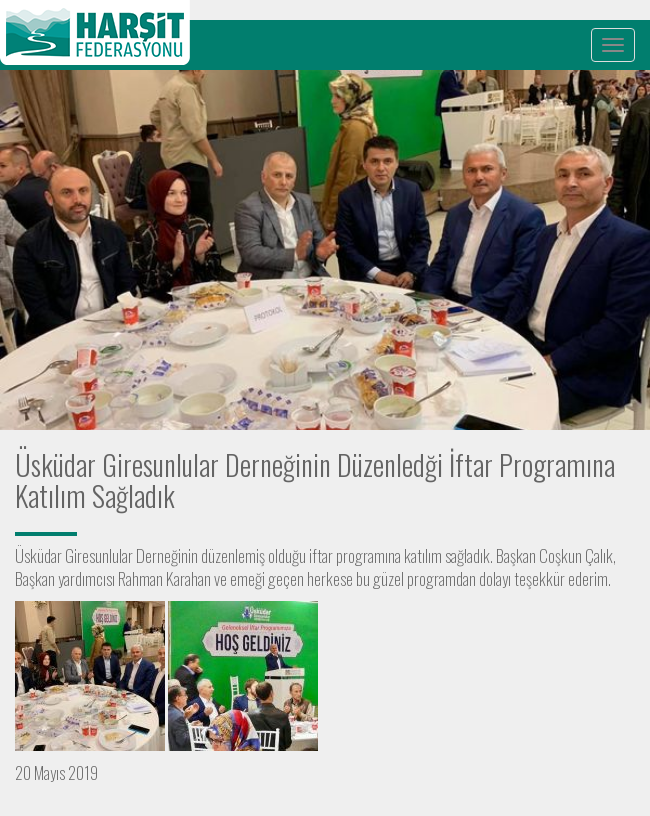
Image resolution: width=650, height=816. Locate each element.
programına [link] (368, 555)
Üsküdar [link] (38, 555)
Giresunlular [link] (99, 555)
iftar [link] (321, 555)
